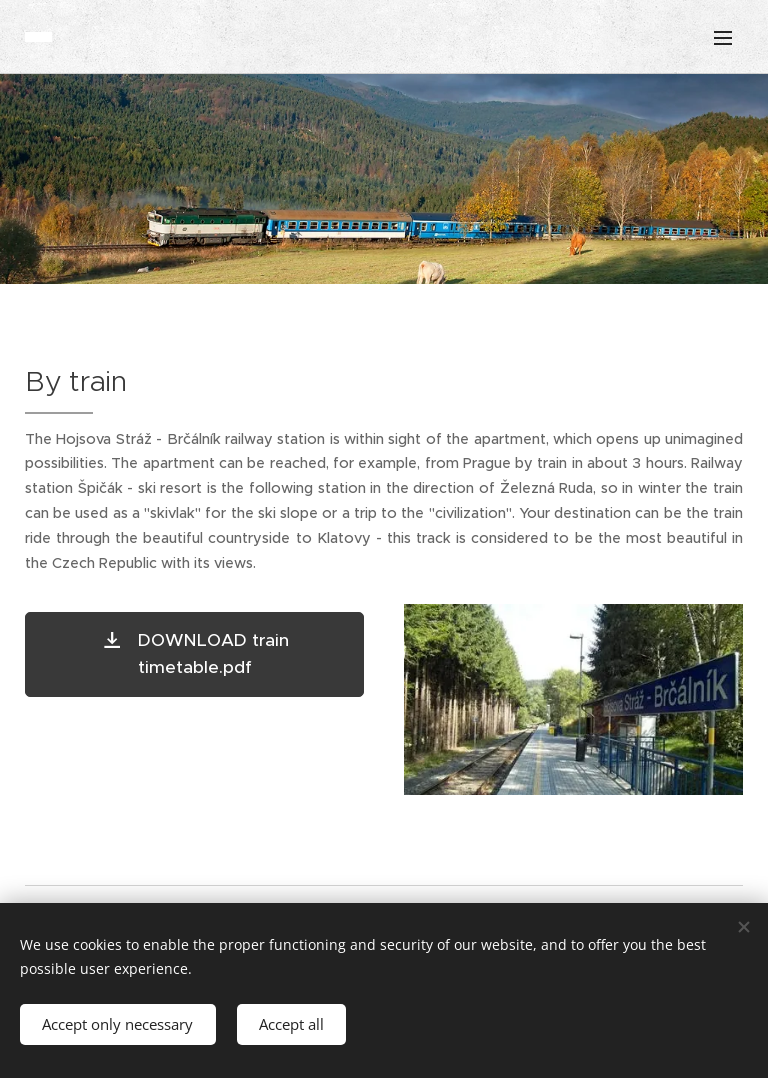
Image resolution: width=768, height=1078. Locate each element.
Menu (723, 38)
